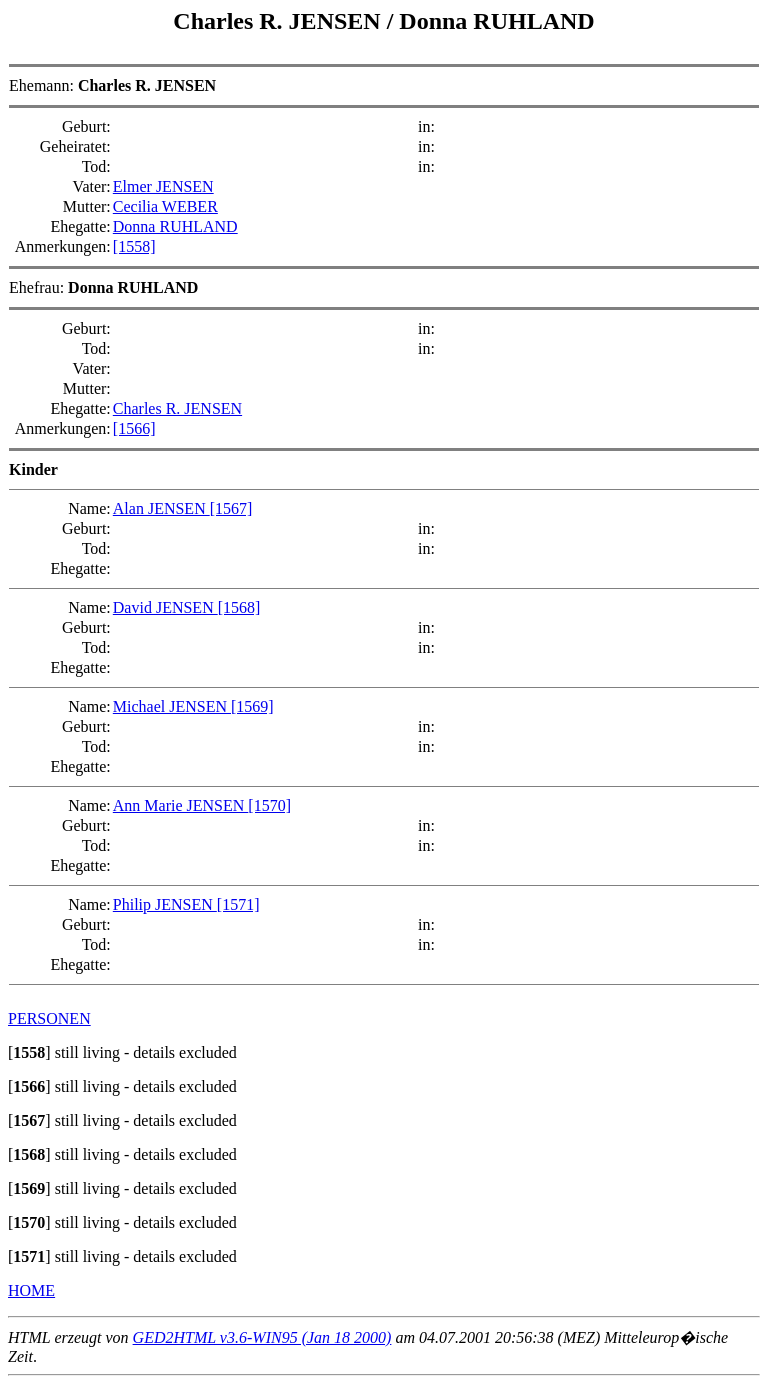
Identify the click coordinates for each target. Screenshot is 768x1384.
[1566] (134, 428)
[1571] (238, 904)
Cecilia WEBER (165, 206)
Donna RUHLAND (496, 21)
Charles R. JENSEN (279, 21)
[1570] (269, 805)
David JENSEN (165, 607)
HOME (31, 1290)
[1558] (134, 246)
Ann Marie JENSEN (181, 805)
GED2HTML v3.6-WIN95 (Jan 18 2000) (262, 1337)
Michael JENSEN (172, 706)
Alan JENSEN (161, 508)
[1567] (231, 508)
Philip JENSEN (165, 904)
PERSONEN (49, 1018)
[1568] (239, 607)
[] (29, 1052)
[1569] (252, 706)
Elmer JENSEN (163, 186)
